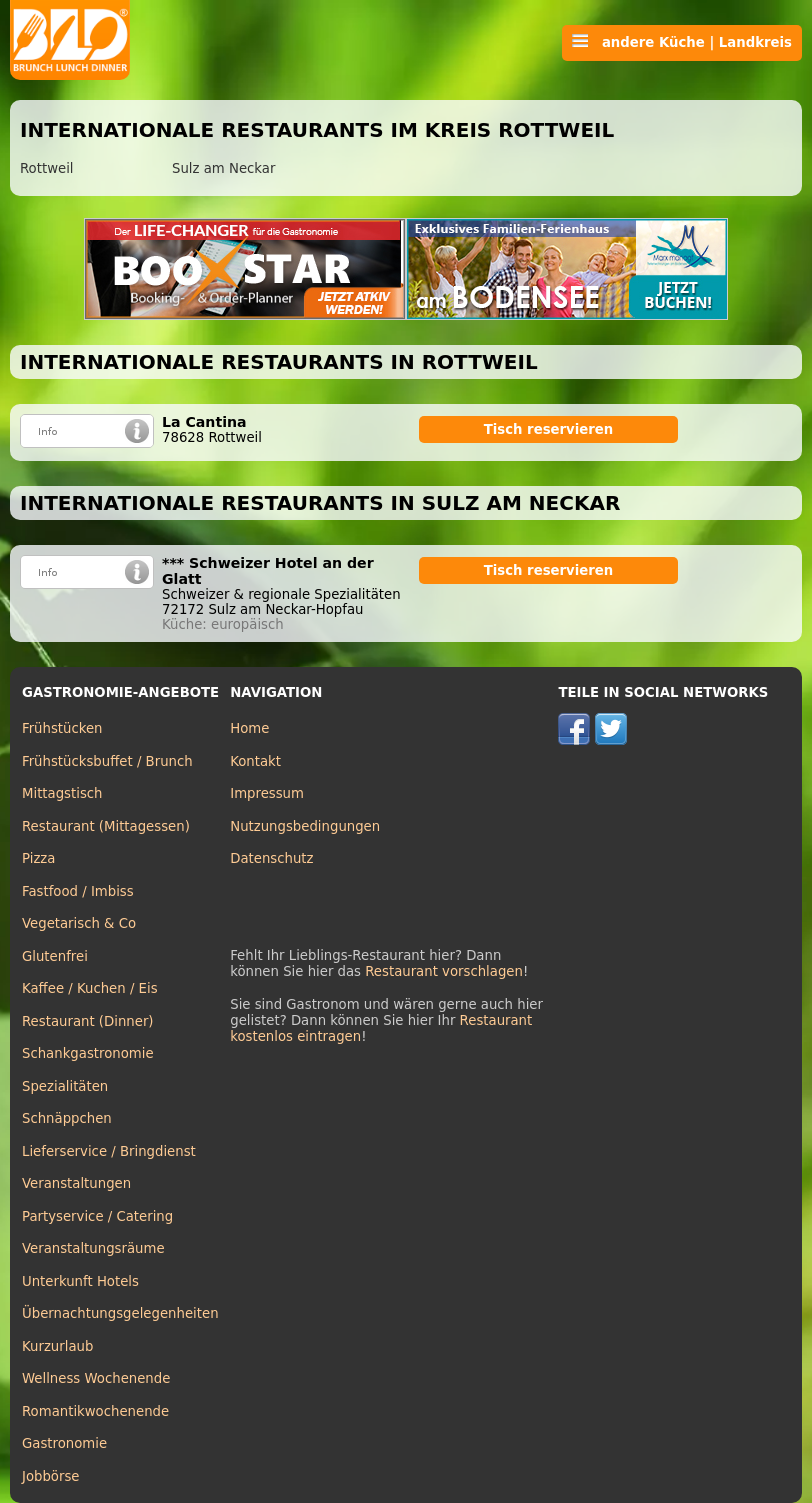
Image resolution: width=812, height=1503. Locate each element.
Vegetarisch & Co (79, 923)
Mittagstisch (62, 793)
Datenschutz (271, 858)
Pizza (38, 858)
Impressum (267, 793)
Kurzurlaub (57, 1346)
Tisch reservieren (549, 429)
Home (249, 728)
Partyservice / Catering (97, 1216)
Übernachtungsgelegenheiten (120, 1313)
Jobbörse (51, 1476)
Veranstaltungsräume (93, 1248)
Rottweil (47, 168)
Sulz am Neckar (223, 168)
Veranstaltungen (76, 1183)
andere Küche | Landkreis (682, 42)
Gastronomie (64, 1443)
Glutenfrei (55, 956)
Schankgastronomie (88, 1053)
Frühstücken (62, 728)
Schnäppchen (67, 1118)
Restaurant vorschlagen (444, 971)
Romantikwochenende (95, 1411)
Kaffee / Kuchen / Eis (90, 988)
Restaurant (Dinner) (88, 1021)
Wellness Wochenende (96, 1378)
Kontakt (255, 761)
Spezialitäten (65, 1086)
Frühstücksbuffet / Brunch (107, 761)
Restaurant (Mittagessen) (106, 826)
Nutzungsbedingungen (305, 826)
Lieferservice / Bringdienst (109, 1151)
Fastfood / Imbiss (78, 891)
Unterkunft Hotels (80, 1281)
